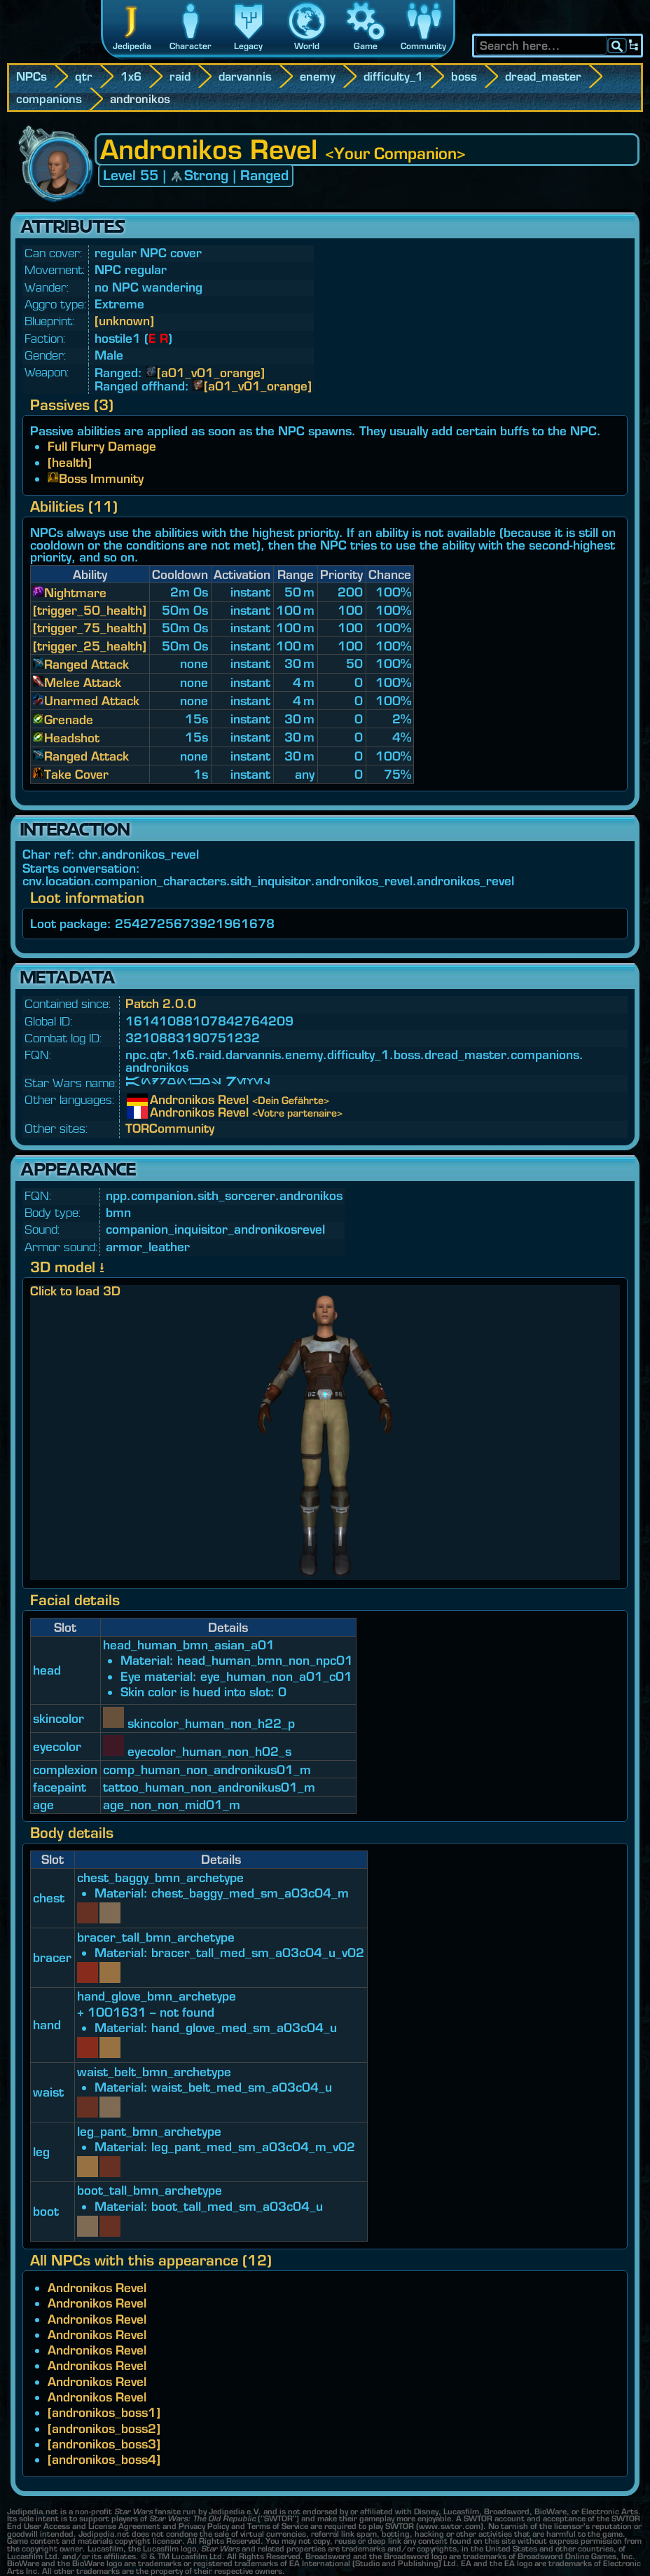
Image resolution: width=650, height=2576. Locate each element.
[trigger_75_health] (89, 627)
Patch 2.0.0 (160, 1003)
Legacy (248, 46)
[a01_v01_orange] (211, 372)
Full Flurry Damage (102, 446)
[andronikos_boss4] (104, 2459)
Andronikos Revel (160, 1099)
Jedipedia (132, 46)
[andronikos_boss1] (104, 2412)
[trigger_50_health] (89, 610)
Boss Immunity (101, 478)
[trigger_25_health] (89, 646)
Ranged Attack (86, 664)
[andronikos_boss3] (104, 2444)
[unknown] (124, 320)
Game (366, 46)
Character (191, 46)
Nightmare (75, 592)
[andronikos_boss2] (104, 2428)
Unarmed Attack (91, 700)
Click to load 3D (75, 1291)
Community (423, 46)
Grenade (68, 719)
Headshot (71, 737)
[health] (70, 462)
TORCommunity (169, 1128)
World (306, 46)
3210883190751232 (192, 1037)
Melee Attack (82, 682)
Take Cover (76, 774)
